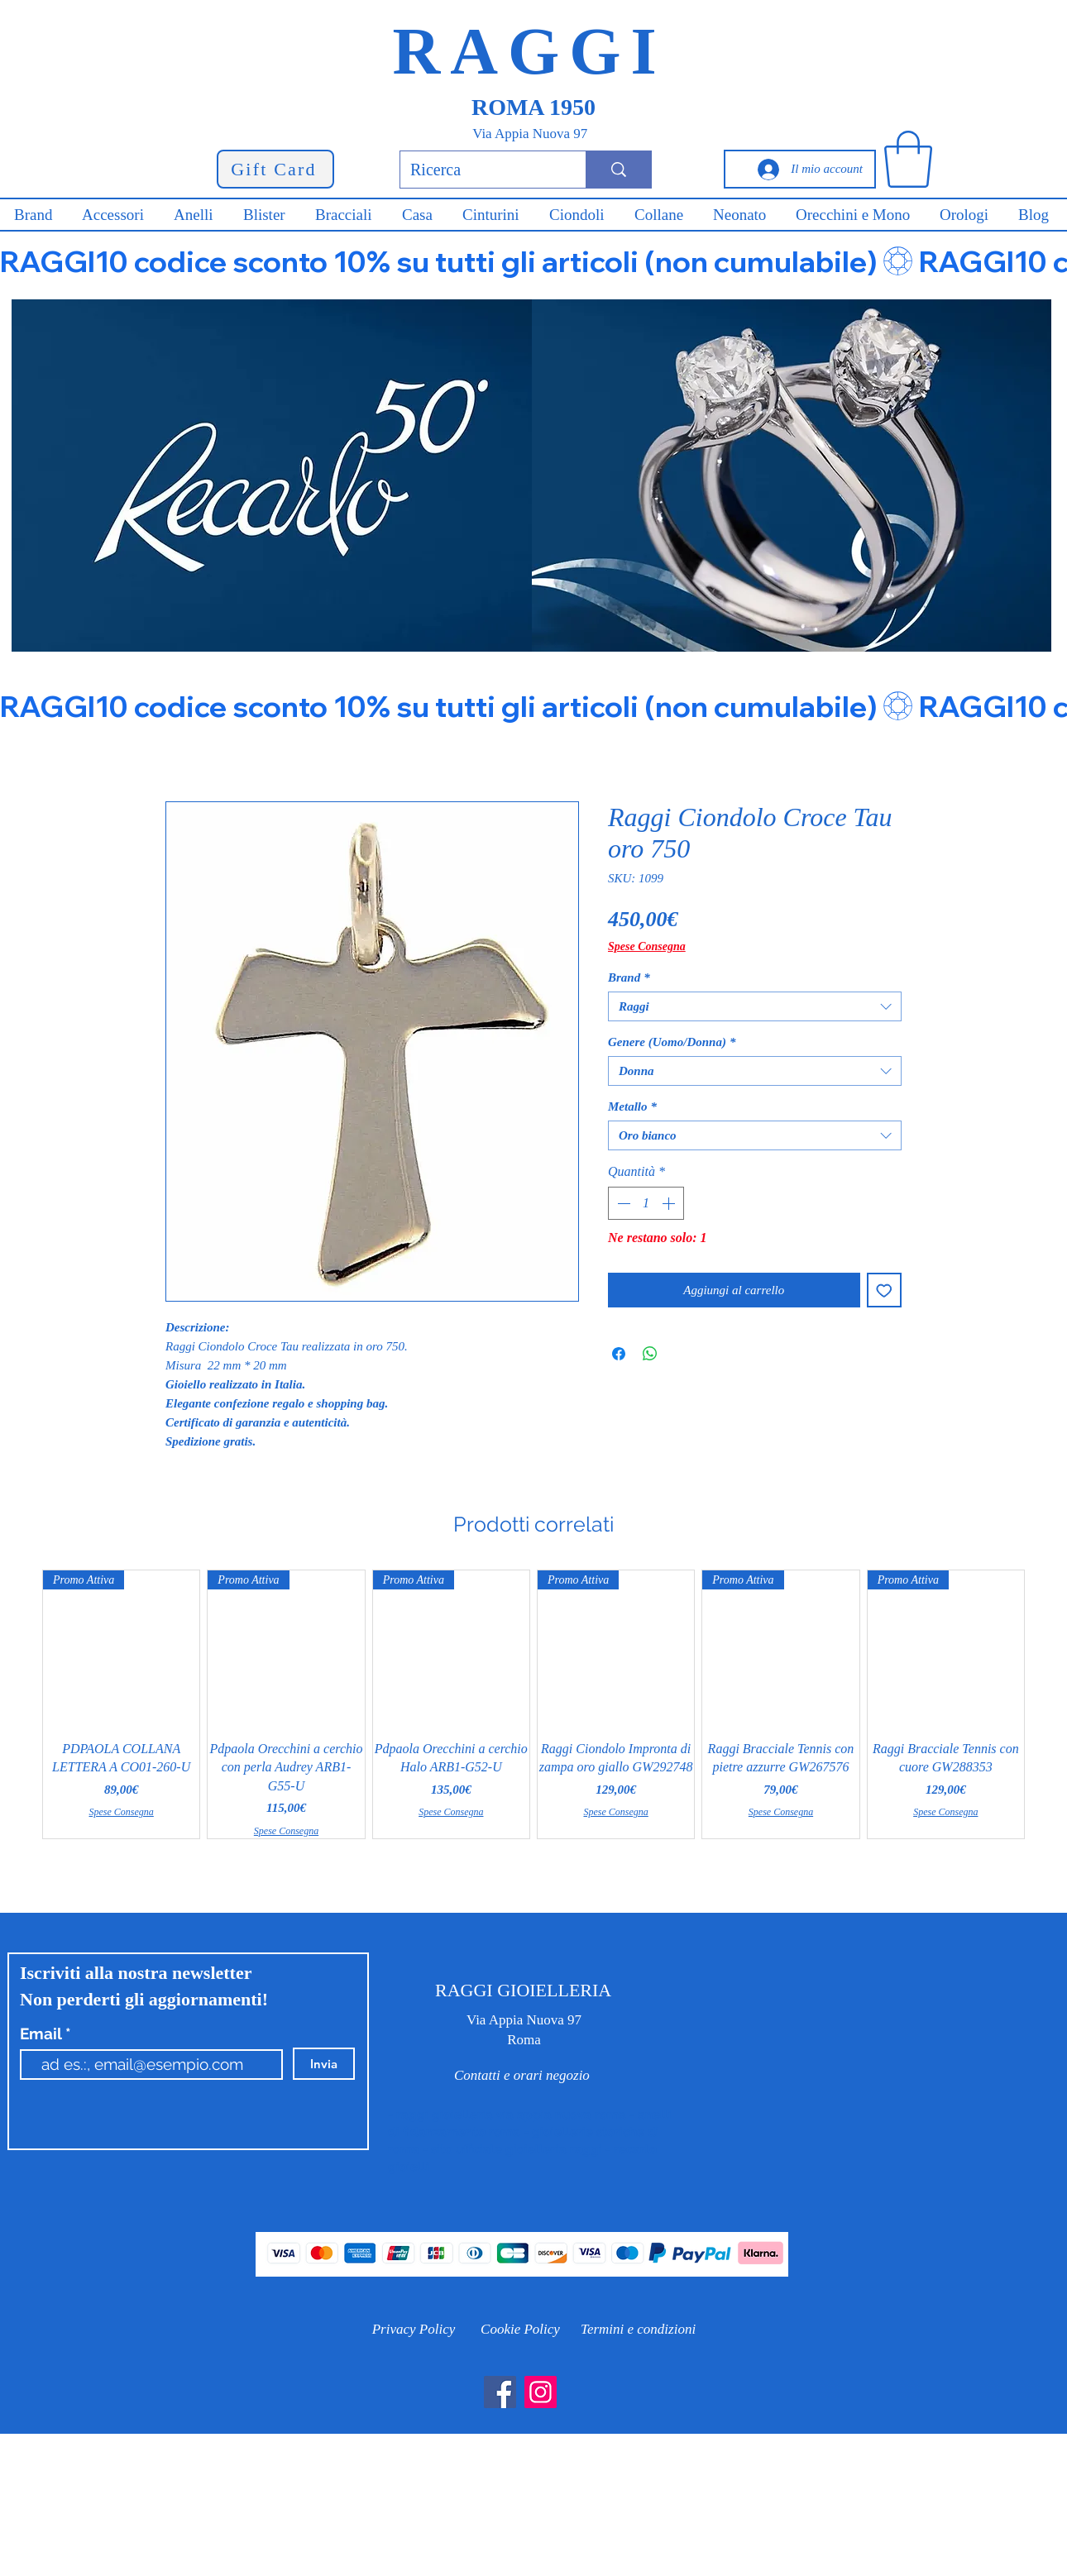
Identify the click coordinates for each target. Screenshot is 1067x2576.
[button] (908, 159)
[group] (533, 1705)
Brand (629, 977)
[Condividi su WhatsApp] (650, 1354)
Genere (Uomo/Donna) (671, 1042)
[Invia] (324, 2064)
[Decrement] (622, 1203)
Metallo (632, 1106)
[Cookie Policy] (520, 2329)
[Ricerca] (480, 169)
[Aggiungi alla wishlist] (884, 1290)
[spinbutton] (646, 1203)
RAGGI (529, 51)
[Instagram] (540, 2392)
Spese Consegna (647, 946)
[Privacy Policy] (414, 2329)
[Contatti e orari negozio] (521, 2076)
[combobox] (755, 1006)
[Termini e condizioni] (638, 2329)
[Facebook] (500, 2392)
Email (42, 2034)
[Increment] (670, 1203)
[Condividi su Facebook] (619, 1354)
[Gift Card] (275, 169)
